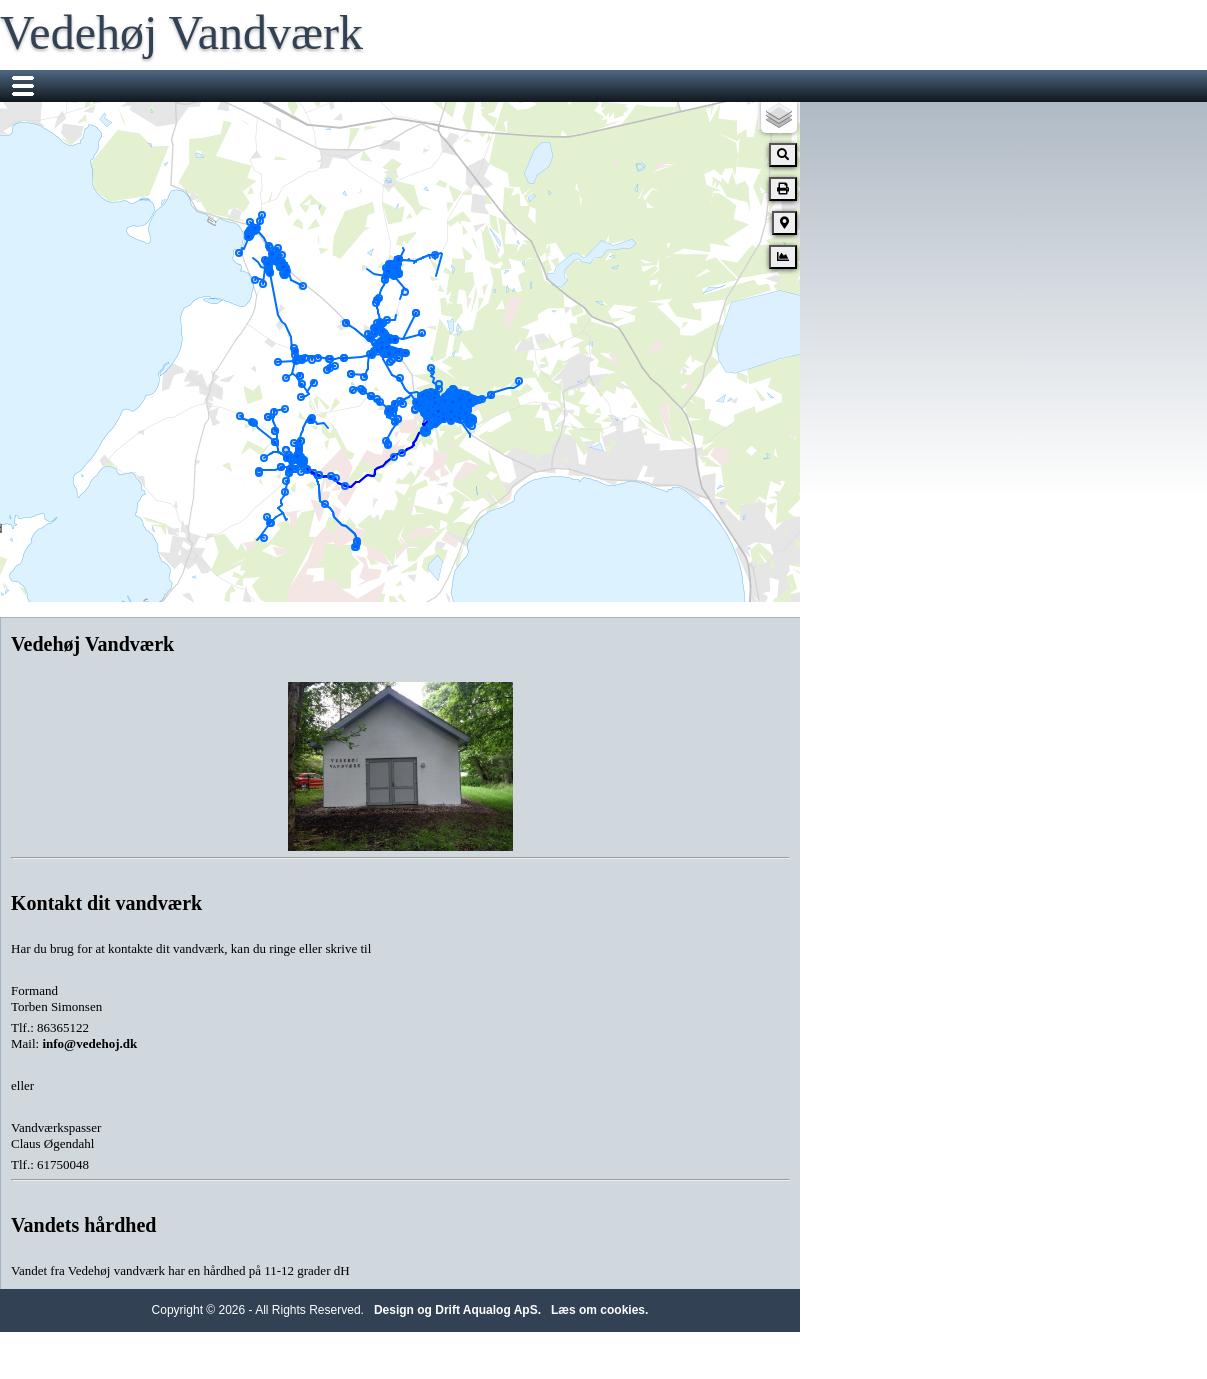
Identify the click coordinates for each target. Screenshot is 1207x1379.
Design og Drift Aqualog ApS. (457, 1310)
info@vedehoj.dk (89, 1043)
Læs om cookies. (599, 1310)
